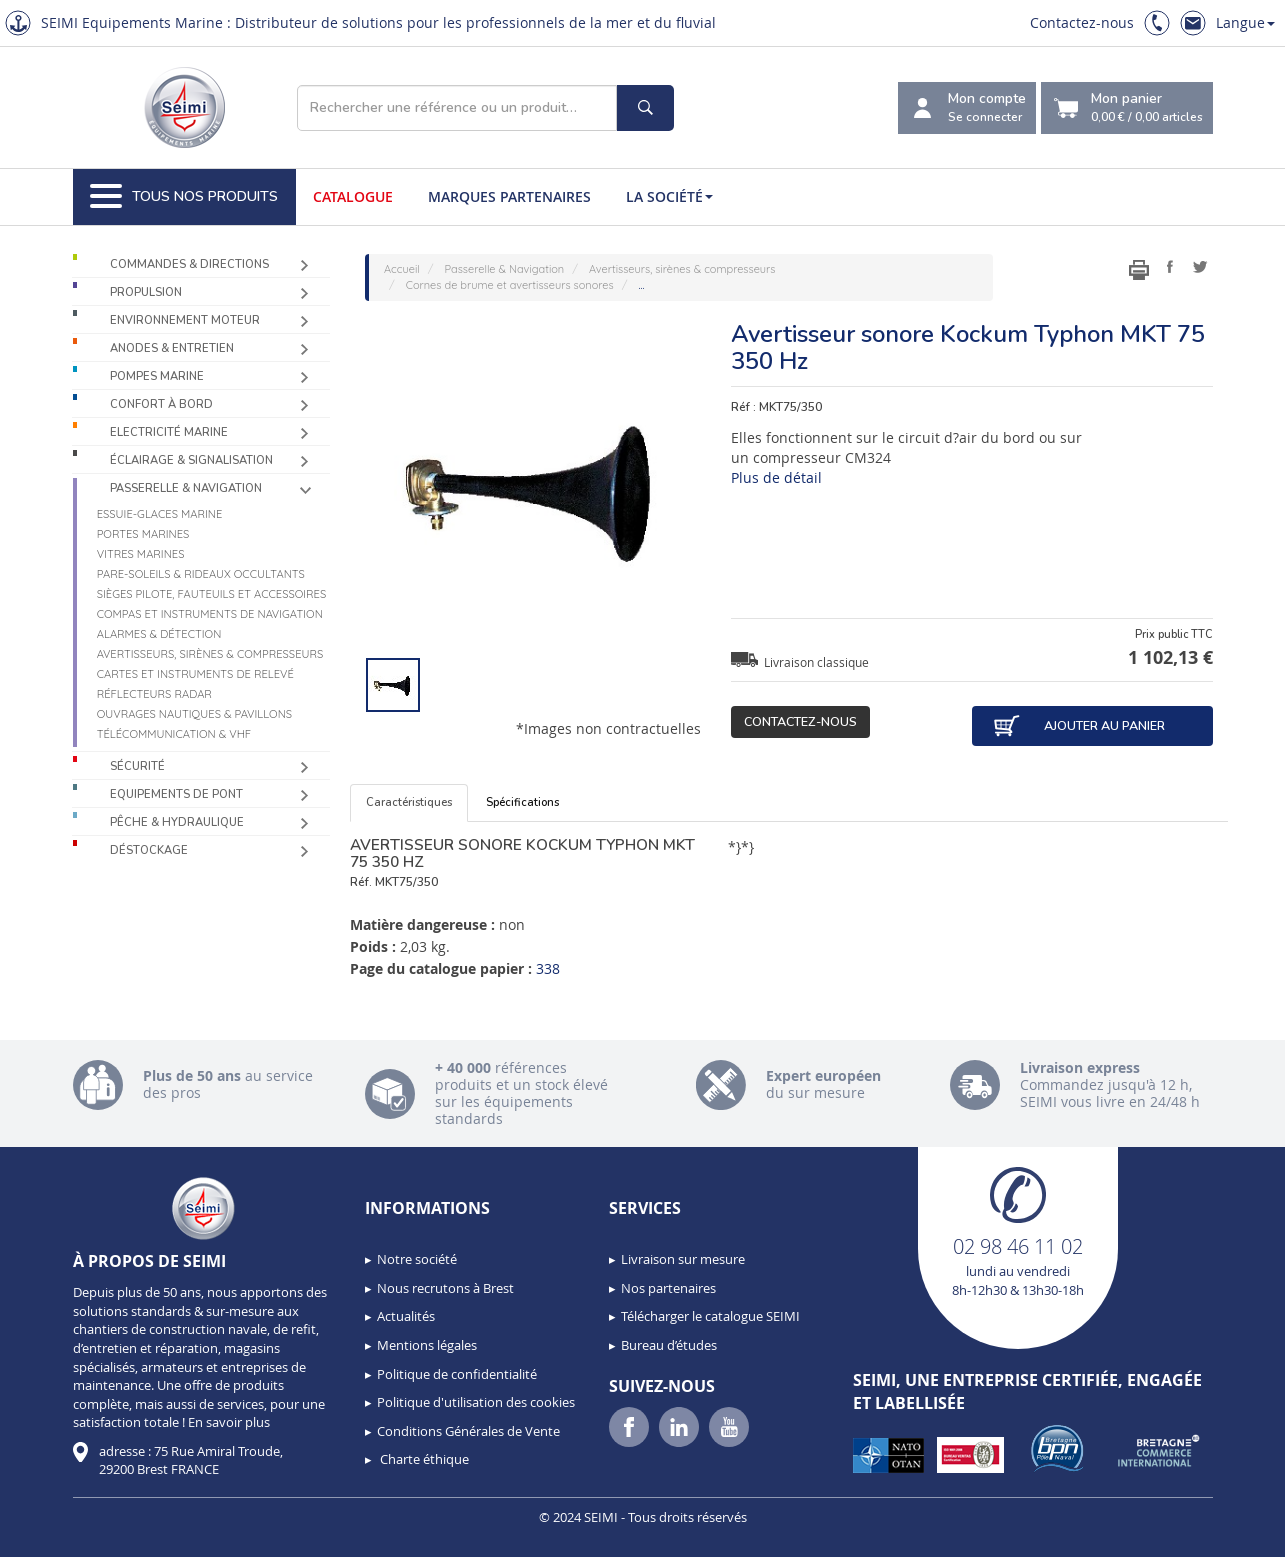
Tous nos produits (184, 197)
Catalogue (353, 196)
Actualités (406, 1316)
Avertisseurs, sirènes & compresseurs (210, 654)
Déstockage (149, 850)
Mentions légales (427, 1345)
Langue (1245, 22)
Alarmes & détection (159, 634)
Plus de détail (776, 477)
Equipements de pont (176, 794)
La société (669, 196)
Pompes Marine (157, 376)
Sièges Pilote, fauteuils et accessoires (212, 594)
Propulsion (146, 292)
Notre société (417, 1259)
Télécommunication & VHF (174, 734)
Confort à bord (161, 404)
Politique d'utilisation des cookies (476, 1402)
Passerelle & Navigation (186, 488)
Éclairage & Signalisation (191, 460)
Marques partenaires (509, 196)
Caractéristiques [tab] (409, 802)
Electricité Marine (169, 432)
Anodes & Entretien (172, 348)
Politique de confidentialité (457, 1374)
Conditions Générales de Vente (468, 1431)
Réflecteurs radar (154, 694)
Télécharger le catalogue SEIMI (710, 1316)
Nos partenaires (668, 1288)
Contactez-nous (1082, 22)
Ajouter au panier (1079, 726)
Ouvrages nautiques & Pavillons (194, 714)
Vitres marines (141, 554)
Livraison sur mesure (683, 1259)
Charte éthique (423, 1459)
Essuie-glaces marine (160, 514)
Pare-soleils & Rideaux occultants (201, 574)
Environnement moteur (185, 320)
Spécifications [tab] (522, 802)
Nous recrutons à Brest (445, 1288)
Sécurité (137, 766)
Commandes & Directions (189, 264)
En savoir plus (229, 1422)
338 (548, 968)
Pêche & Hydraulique (177, 822)
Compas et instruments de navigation (210, 614)
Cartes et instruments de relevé (195, 674)
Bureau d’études (669, 1345)
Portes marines (143, 534)
